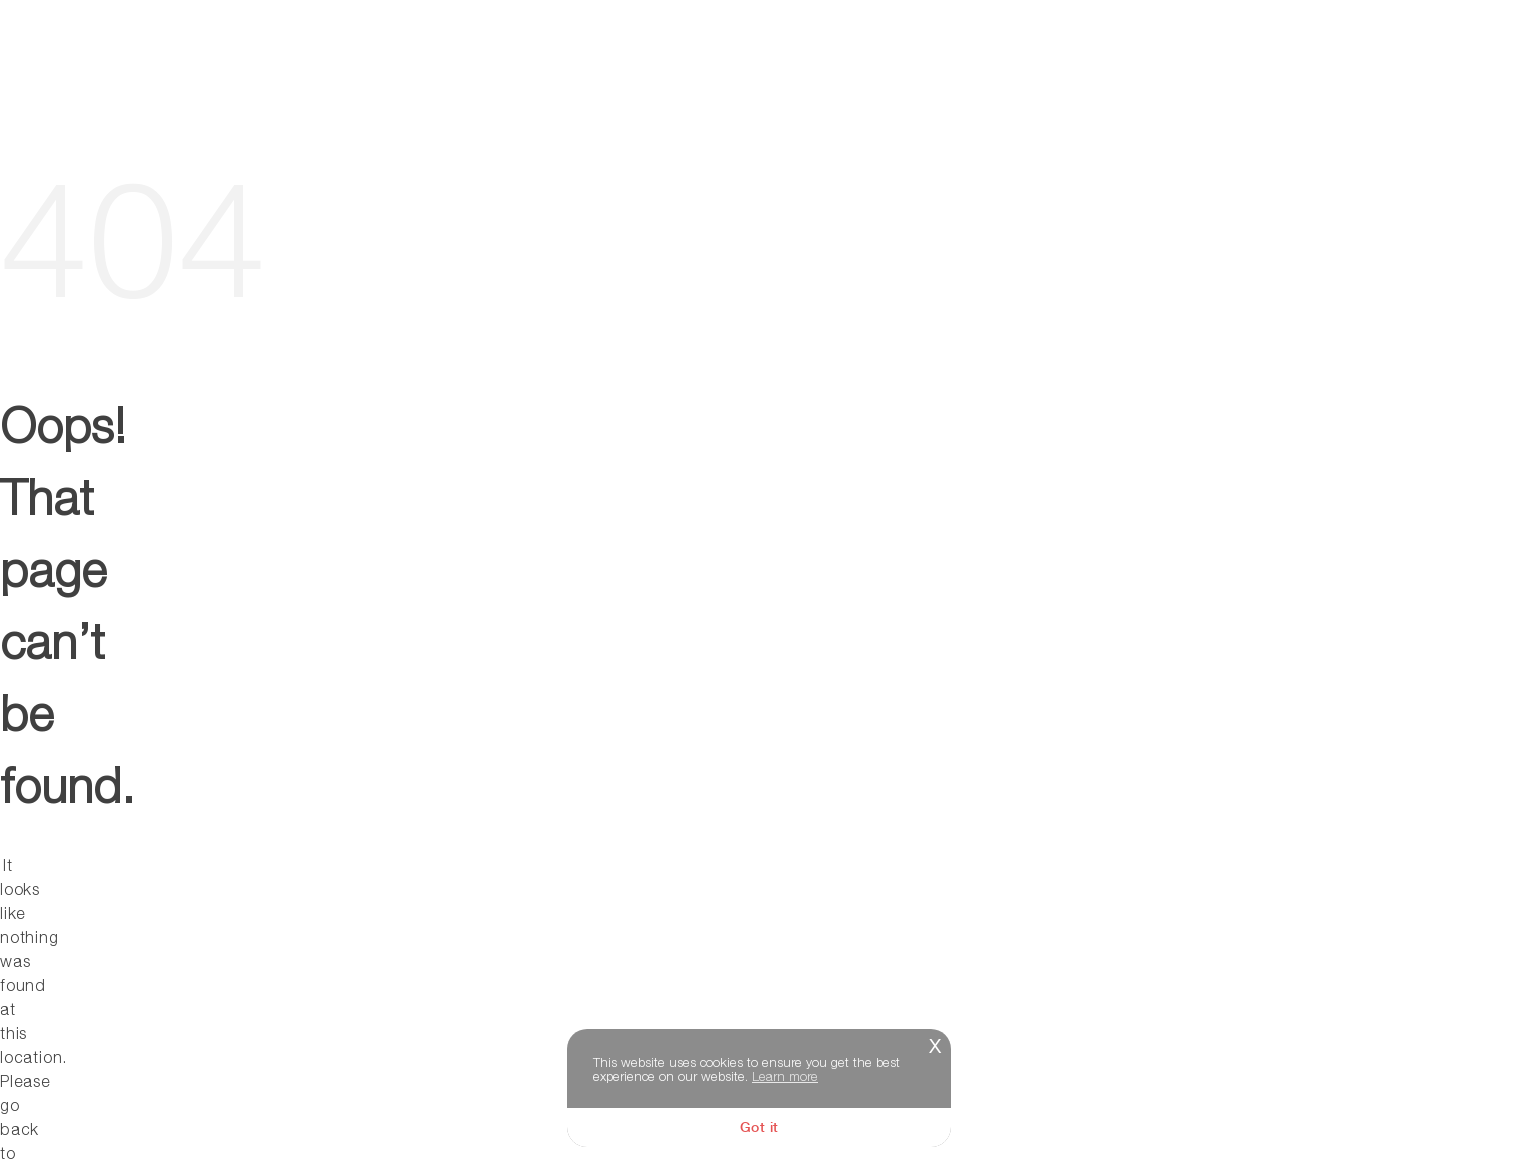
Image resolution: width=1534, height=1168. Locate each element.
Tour (898, 56)
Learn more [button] (785, 1076)
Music (1104, 56)
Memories (1427, 56)
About (999, 56)
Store (1305, 56)
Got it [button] (759, 1126)
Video (1204, 56)
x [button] (935, 1043)
